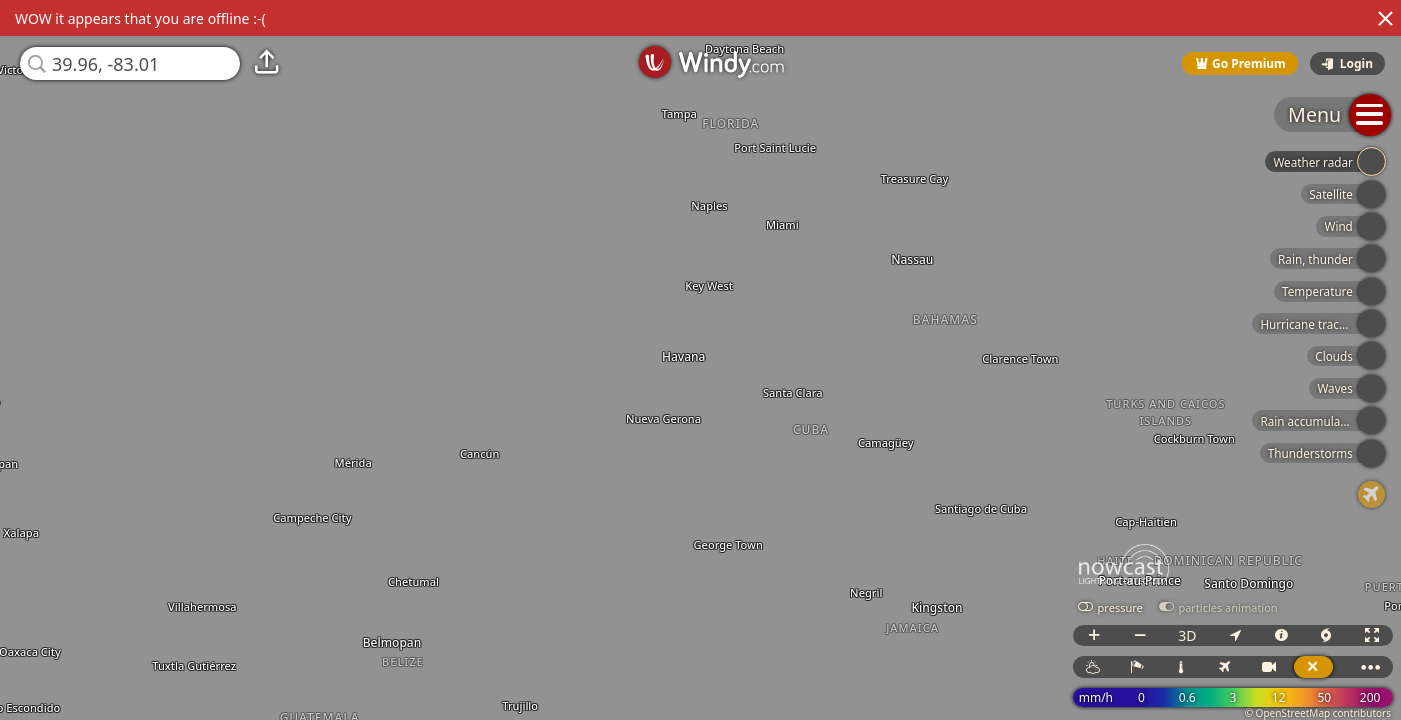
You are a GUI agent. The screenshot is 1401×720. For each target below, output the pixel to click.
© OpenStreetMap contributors (1318, 713)
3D (1187, 635)
